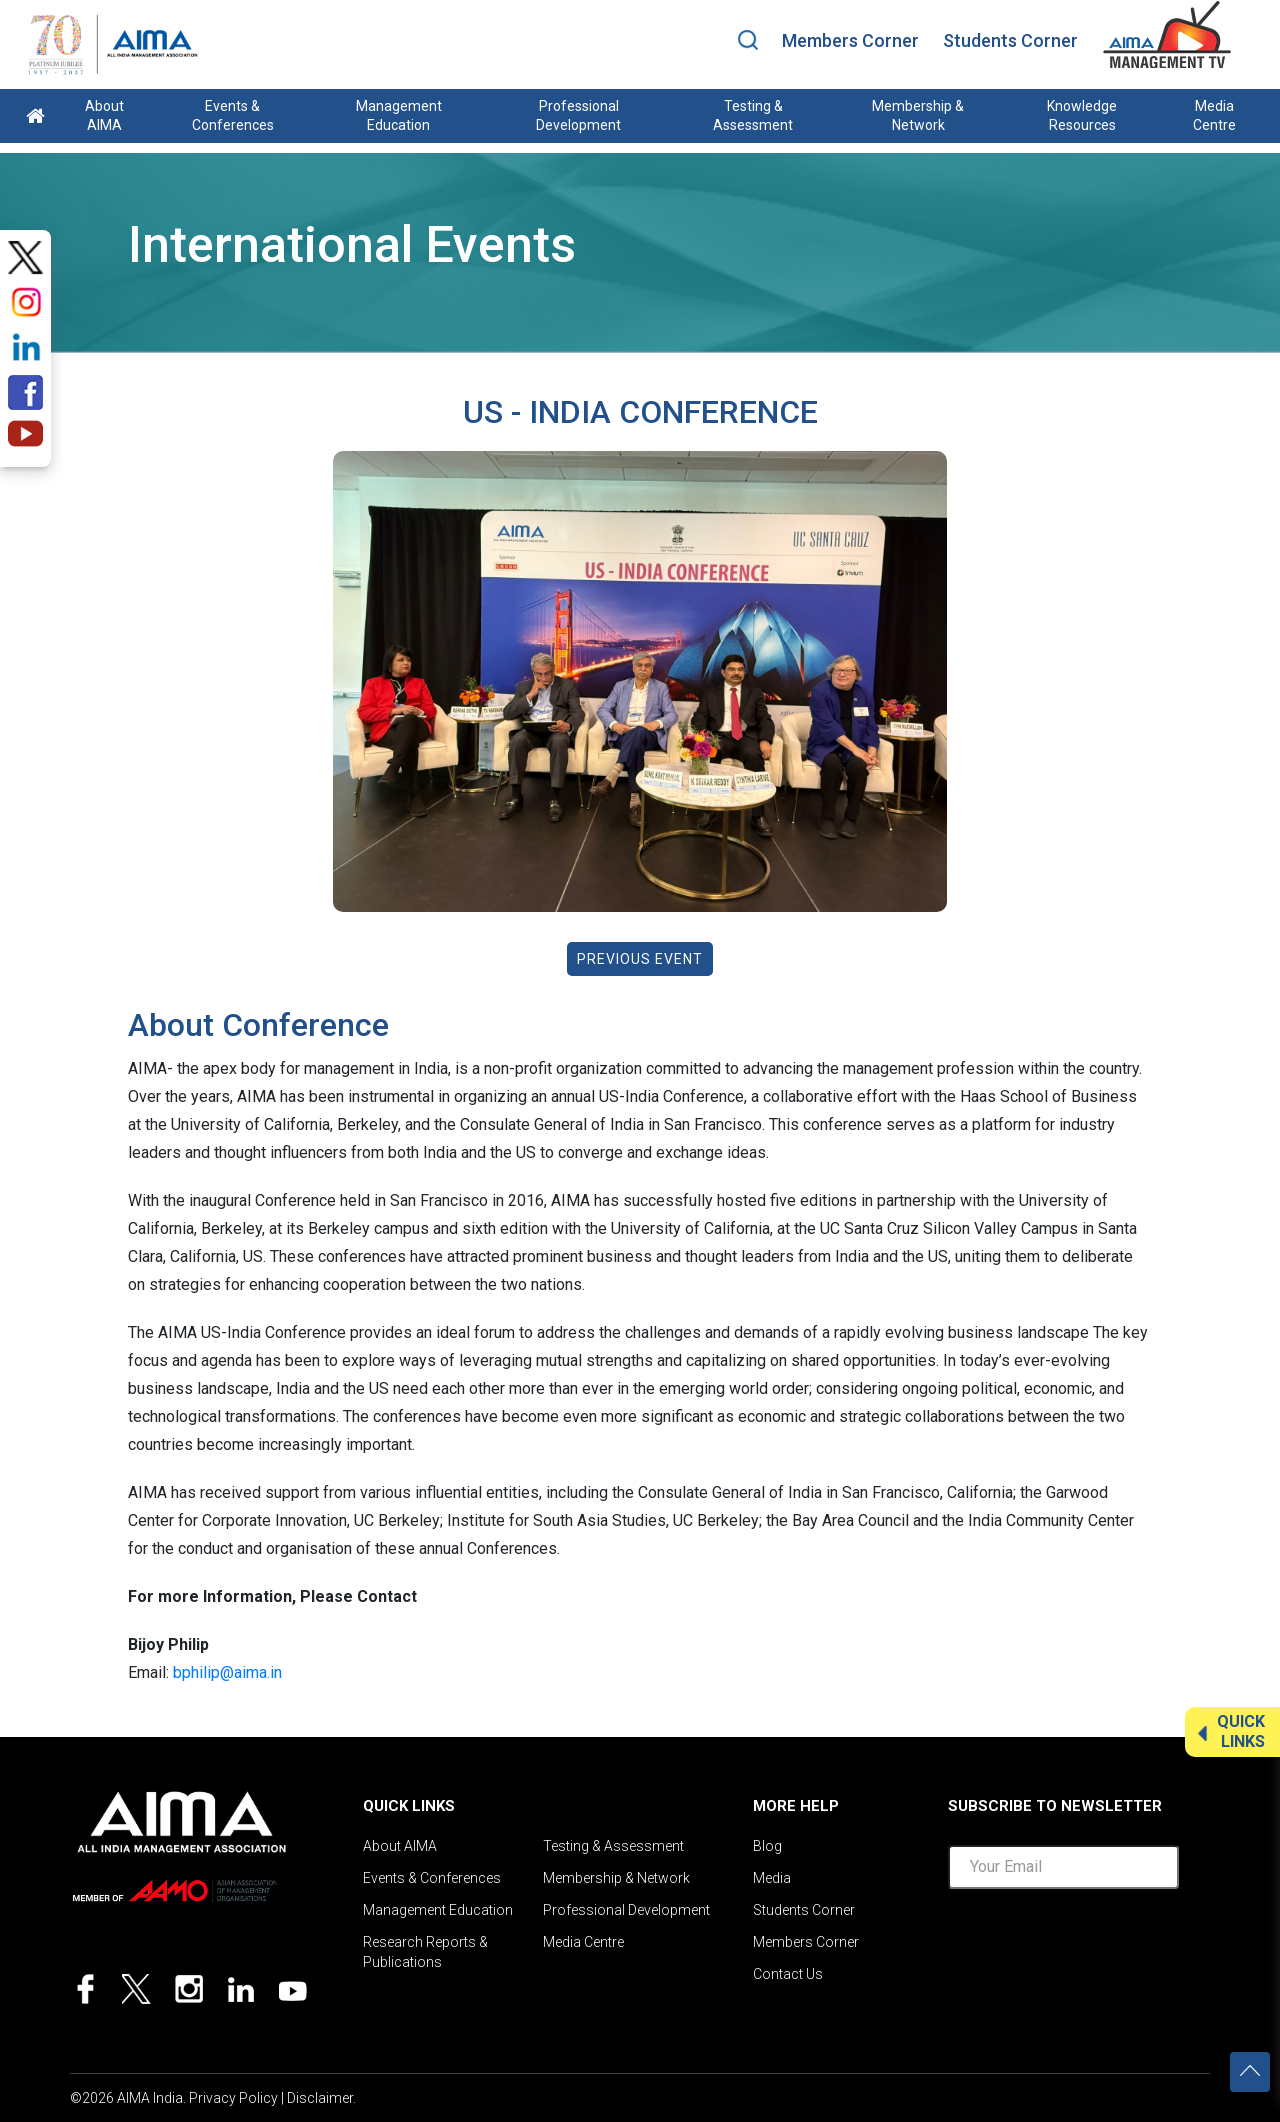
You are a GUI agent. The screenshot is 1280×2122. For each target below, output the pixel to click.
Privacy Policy (233, 2098)
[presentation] (1100, 1944)
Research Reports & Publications (425, 1952)
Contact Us (788, 1974)
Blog (767, 1846)
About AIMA (104, 115)
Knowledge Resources (1082, 115)
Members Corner (850, 40)
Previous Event (640, 959)
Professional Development (578, 115)
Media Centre (1214, 115)
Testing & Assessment (753, 115)
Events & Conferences (233, 115)
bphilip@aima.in (227, 1672)
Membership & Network (918, 115)
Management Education (399, 115)
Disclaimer (320, 2098)
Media (772, 1878)
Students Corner (1010, 40)
